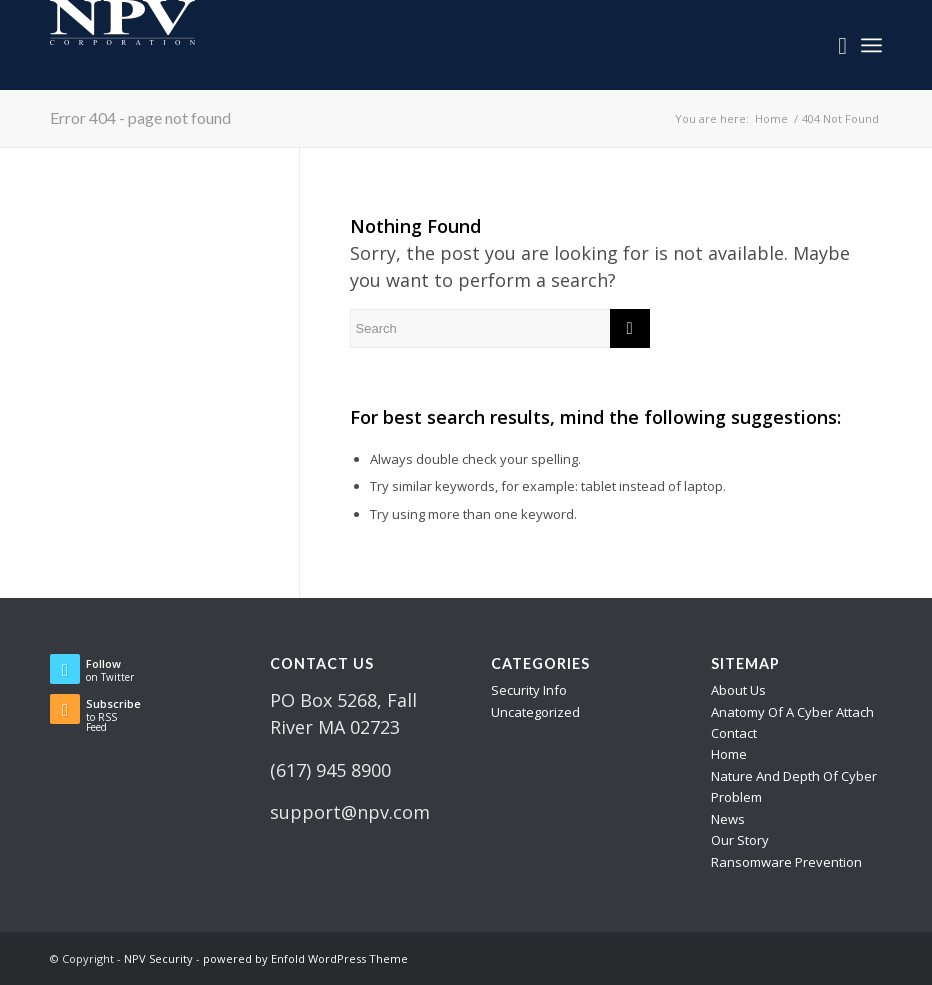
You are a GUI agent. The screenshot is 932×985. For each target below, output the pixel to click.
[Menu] (871, 45)
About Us (738, 690)
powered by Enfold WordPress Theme (305, 958)
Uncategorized (535, 712)
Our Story (740, 840)
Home (729, 754)
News (728, 819)
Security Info (529, 690)
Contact (734, 733)
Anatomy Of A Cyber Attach (792, 712)
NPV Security (158, 958)
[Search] (832, 45)
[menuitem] (832, 45)
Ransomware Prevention (786, 862)
